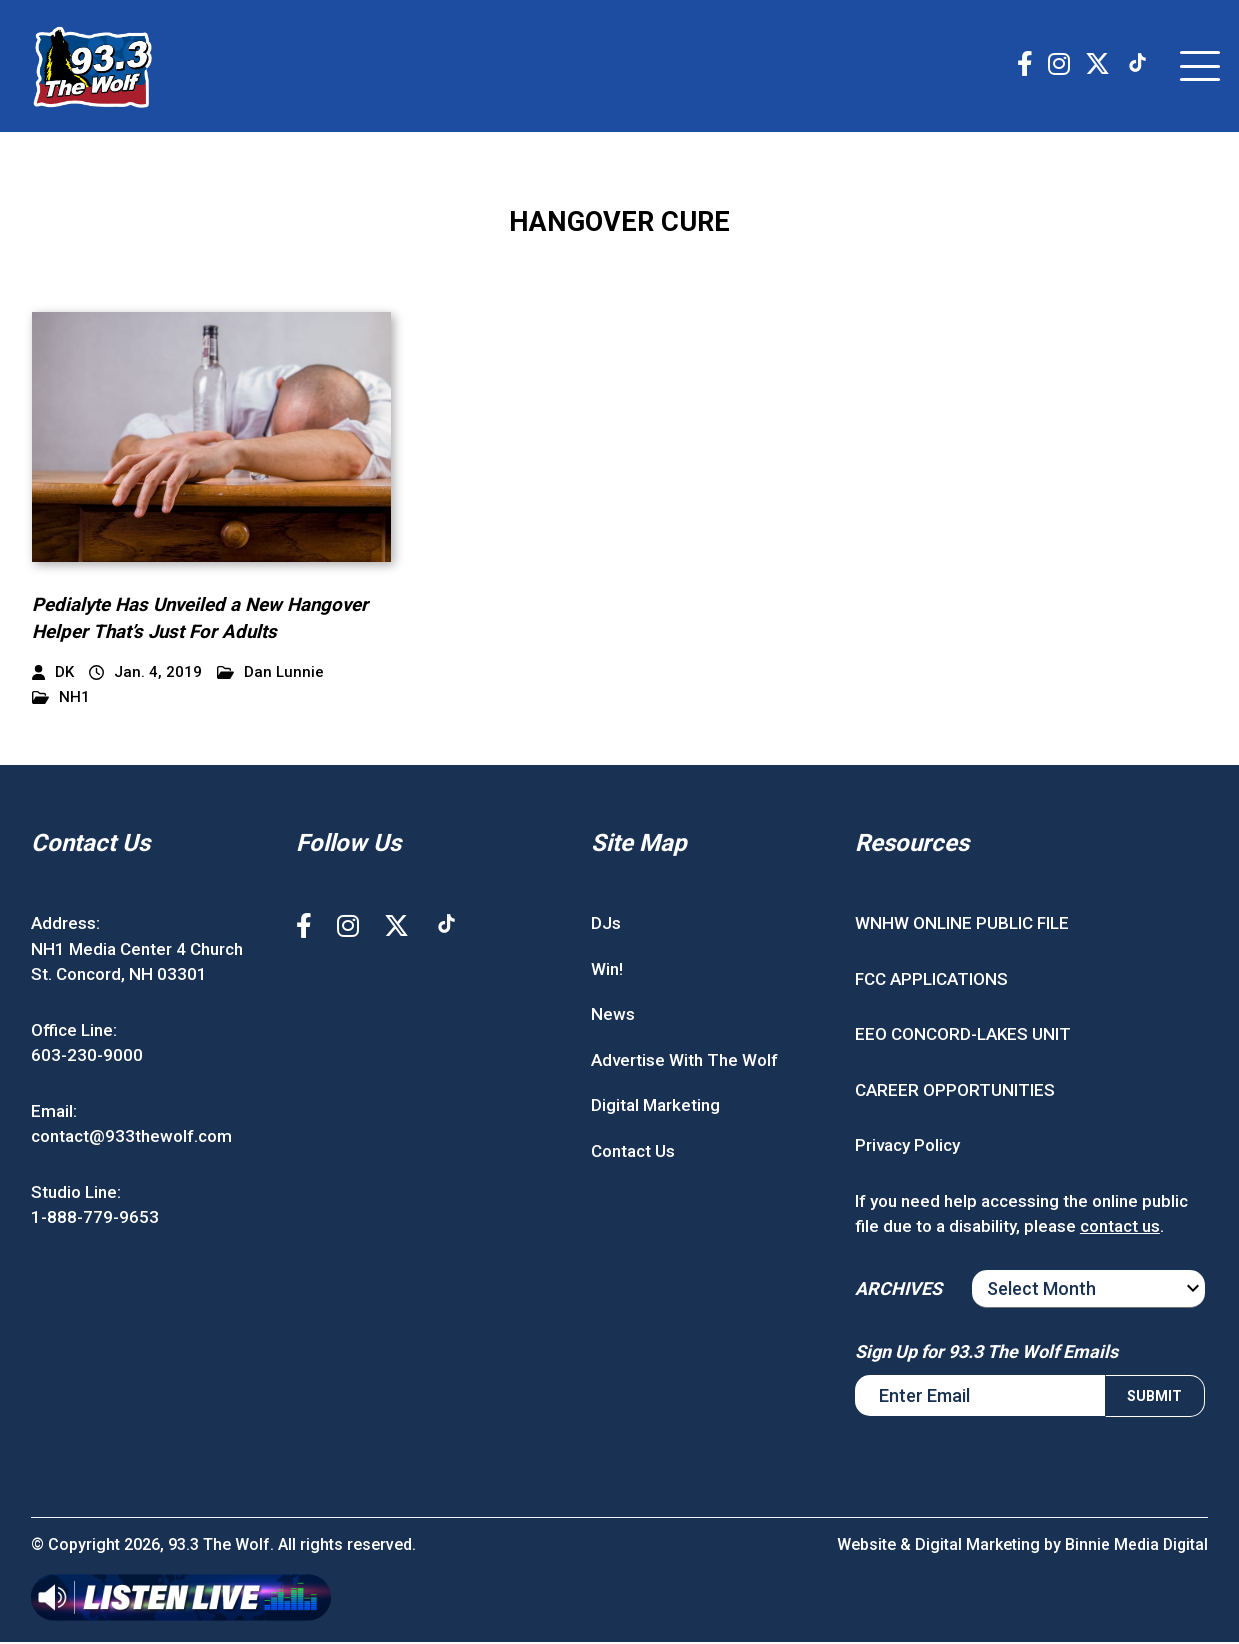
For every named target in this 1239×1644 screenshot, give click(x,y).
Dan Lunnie (270, 675)
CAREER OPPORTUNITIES (955, 1092)
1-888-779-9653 (95, 1220)
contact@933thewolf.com (131, 1139)
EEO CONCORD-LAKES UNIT (963, 1037)
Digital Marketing (655, 1108)
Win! (607, 971)
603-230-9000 (87, 1058)
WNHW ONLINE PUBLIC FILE (962, 926)
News (613, 1017)
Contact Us (633, 1153)
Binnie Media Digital (1135, 1546)
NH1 (61, 700)
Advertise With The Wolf (684, 1062)
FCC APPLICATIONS (931, 981)
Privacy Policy (907, 1148)
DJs (606, 926)
